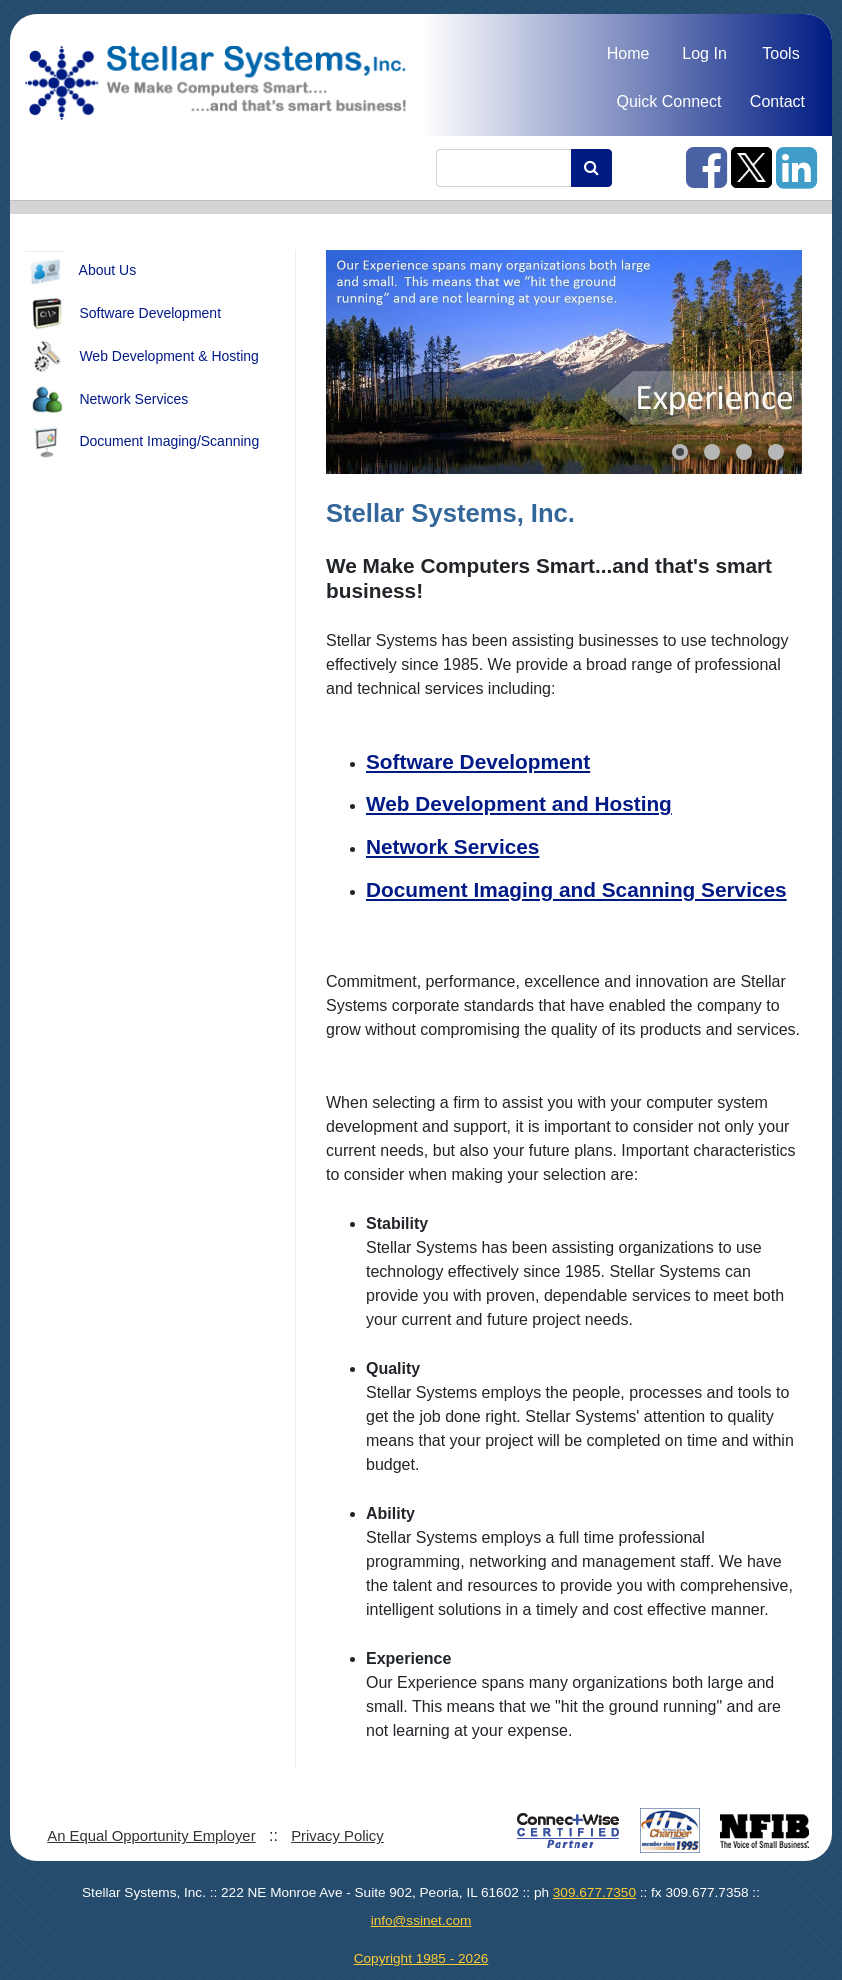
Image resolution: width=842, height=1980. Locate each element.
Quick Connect (668, 101)
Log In (704, 53)
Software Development (123, 314)
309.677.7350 (594, 1892)
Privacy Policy (337, 1836)
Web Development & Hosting (142, 357)
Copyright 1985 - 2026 (421, 1958)
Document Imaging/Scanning (142, 442)
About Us (80, 271)
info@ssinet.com (421, 1920)
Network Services (106, 400)
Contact (777, 101)
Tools (780, 53)
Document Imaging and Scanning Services (576, 889)
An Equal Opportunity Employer (151, 1836)
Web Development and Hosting (519, 803)
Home (628, 53)
